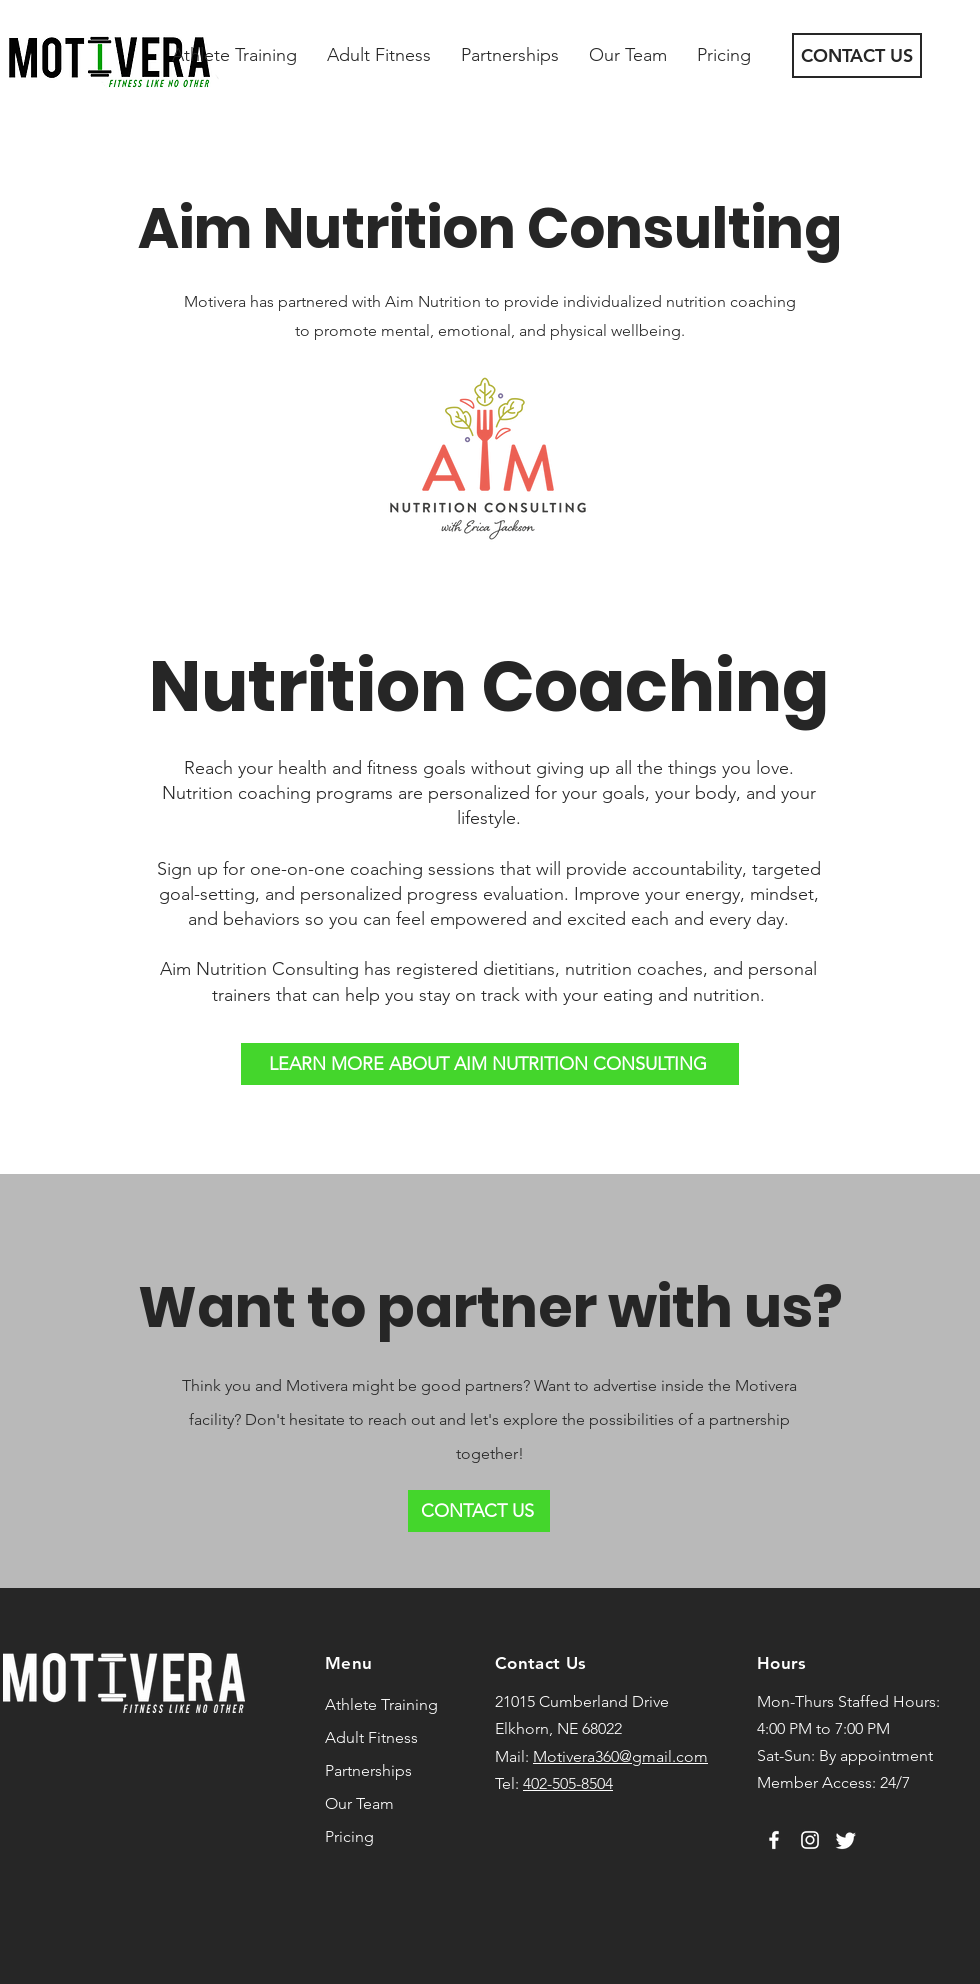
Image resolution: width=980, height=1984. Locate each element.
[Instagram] (810, 1840)
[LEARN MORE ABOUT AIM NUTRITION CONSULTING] (490, 1064)
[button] (234, 55)
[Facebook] (774, 1840)
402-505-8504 (568, 1783)
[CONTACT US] (857, 55)
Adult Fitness (371, 1737)
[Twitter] (846, 1840)
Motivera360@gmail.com (620, 1756)
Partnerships (368, 1770)
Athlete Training (381, 1704)
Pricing (349, 1836)
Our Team (359, 1803)
